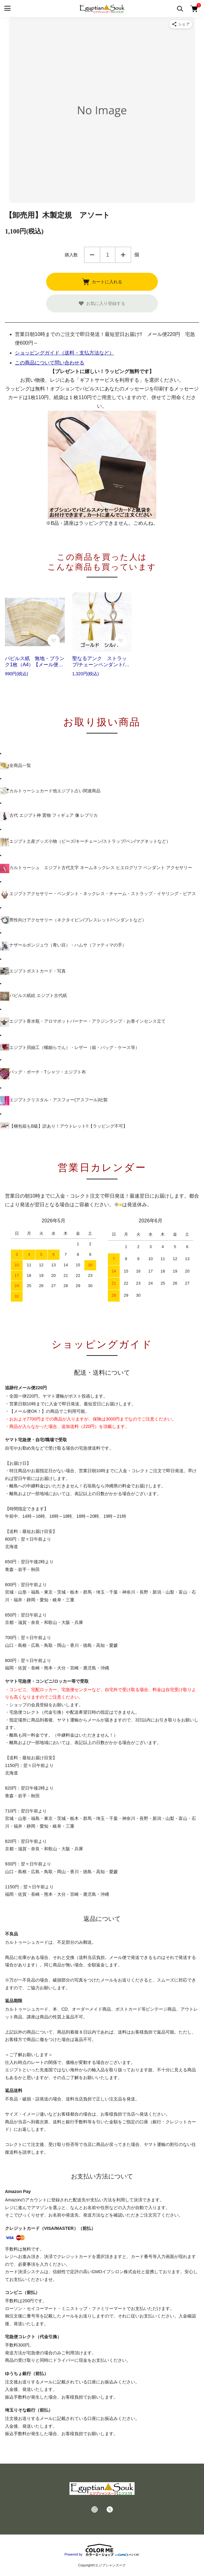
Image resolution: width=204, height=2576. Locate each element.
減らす (92, 255)
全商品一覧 (15, 766)
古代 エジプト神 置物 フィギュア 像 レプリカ (49, 816)
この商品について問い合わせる (49, 362)
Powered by (102, 2550)
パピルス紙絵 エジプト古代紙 (33, 996)
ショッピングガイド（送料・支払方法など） (64, 352)
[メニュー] (7, 8)
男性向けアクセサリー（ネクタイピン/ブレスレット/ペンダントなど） (73, 920)
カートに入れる (102, 281)
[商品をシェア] (181, 24)
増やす (123, 255)
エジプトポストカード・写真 (33, 971)
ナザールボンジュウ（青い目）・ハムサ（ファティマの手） (63, 946)
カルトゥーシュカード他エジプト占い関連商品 (50, 790)
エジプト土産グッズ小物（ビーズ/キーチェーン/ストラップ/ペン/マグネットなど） (85, 842)
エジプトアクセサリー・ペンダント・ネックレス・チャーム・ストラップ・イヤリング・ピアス (98, 894)
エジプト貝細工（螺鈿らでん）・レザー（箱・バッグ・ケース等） (70, 1047)
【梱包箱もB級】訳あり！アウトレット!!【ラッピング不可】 (63, 1125)
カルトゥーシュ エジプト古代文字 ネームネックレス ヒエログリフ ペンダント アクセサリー (96, 868)
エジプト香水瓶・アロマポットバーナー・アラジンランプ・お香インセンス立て (83, 1022)
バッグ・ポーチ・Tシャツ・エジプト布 (43, 1073)
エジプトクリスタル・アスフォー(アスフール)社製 (54, 1100)
